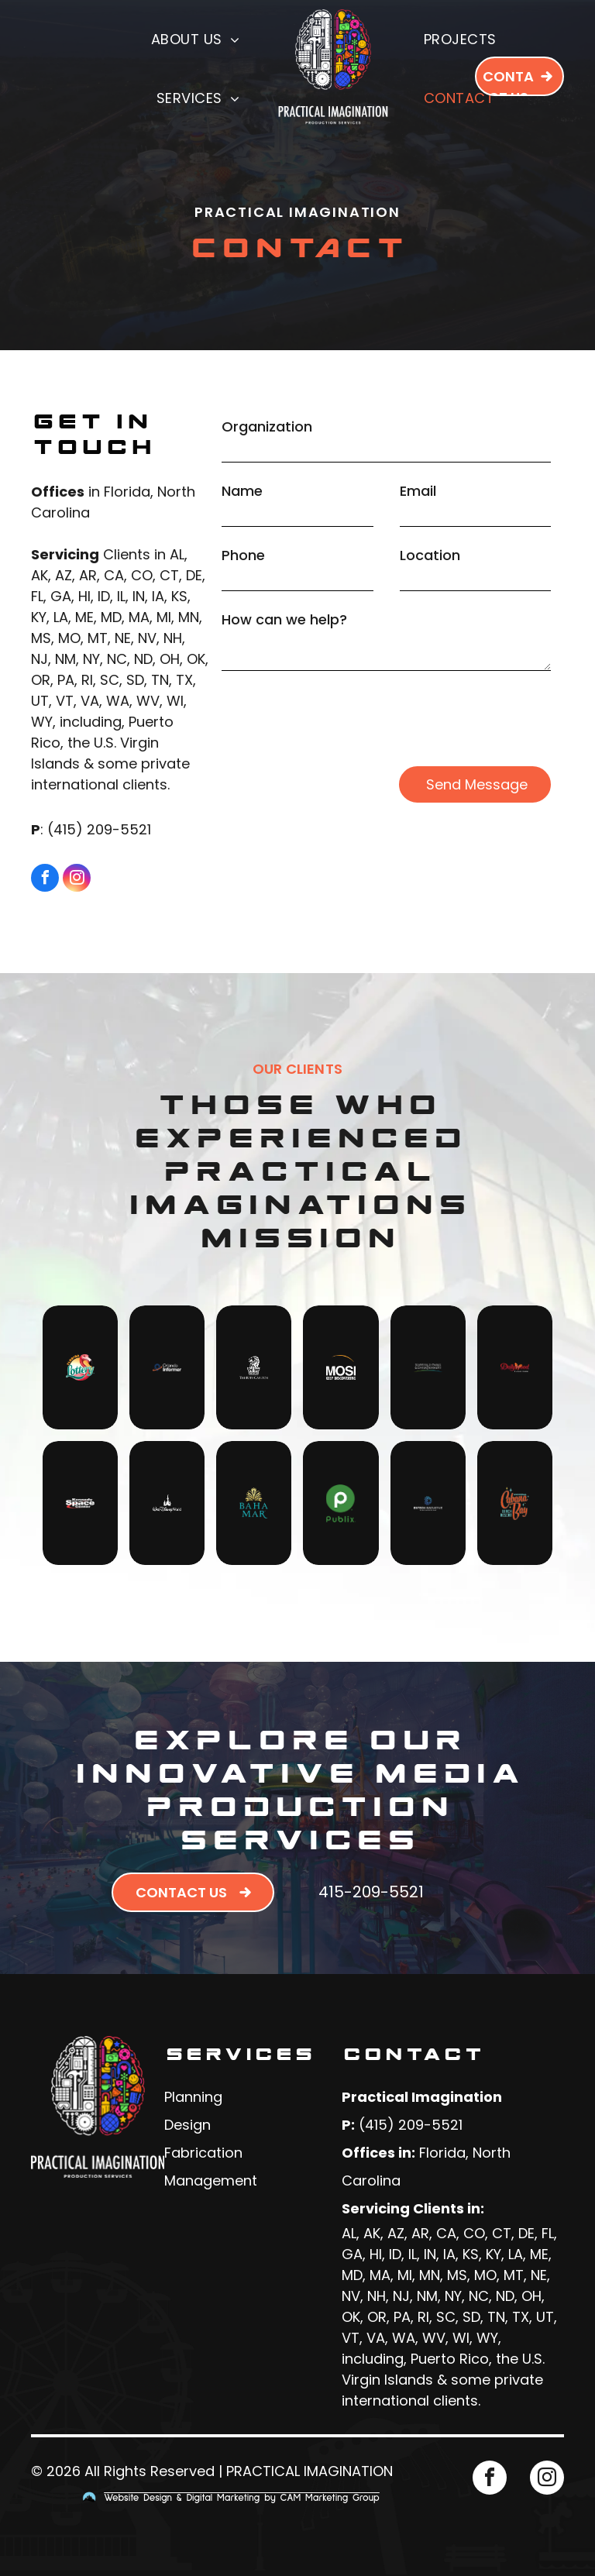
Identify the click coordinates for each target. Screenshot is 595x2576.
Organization (267, 426)
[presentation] (339, 719)
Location (430, 555)
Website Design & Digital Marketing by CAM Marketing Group (242, 2498)
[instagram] (77, 880)
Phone (243, 555)
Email (418, 490)
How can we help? (284, 619)
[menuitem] (197, 39)
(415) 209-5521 (99, 829)
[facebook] (45, 880)
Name (242, 490)
